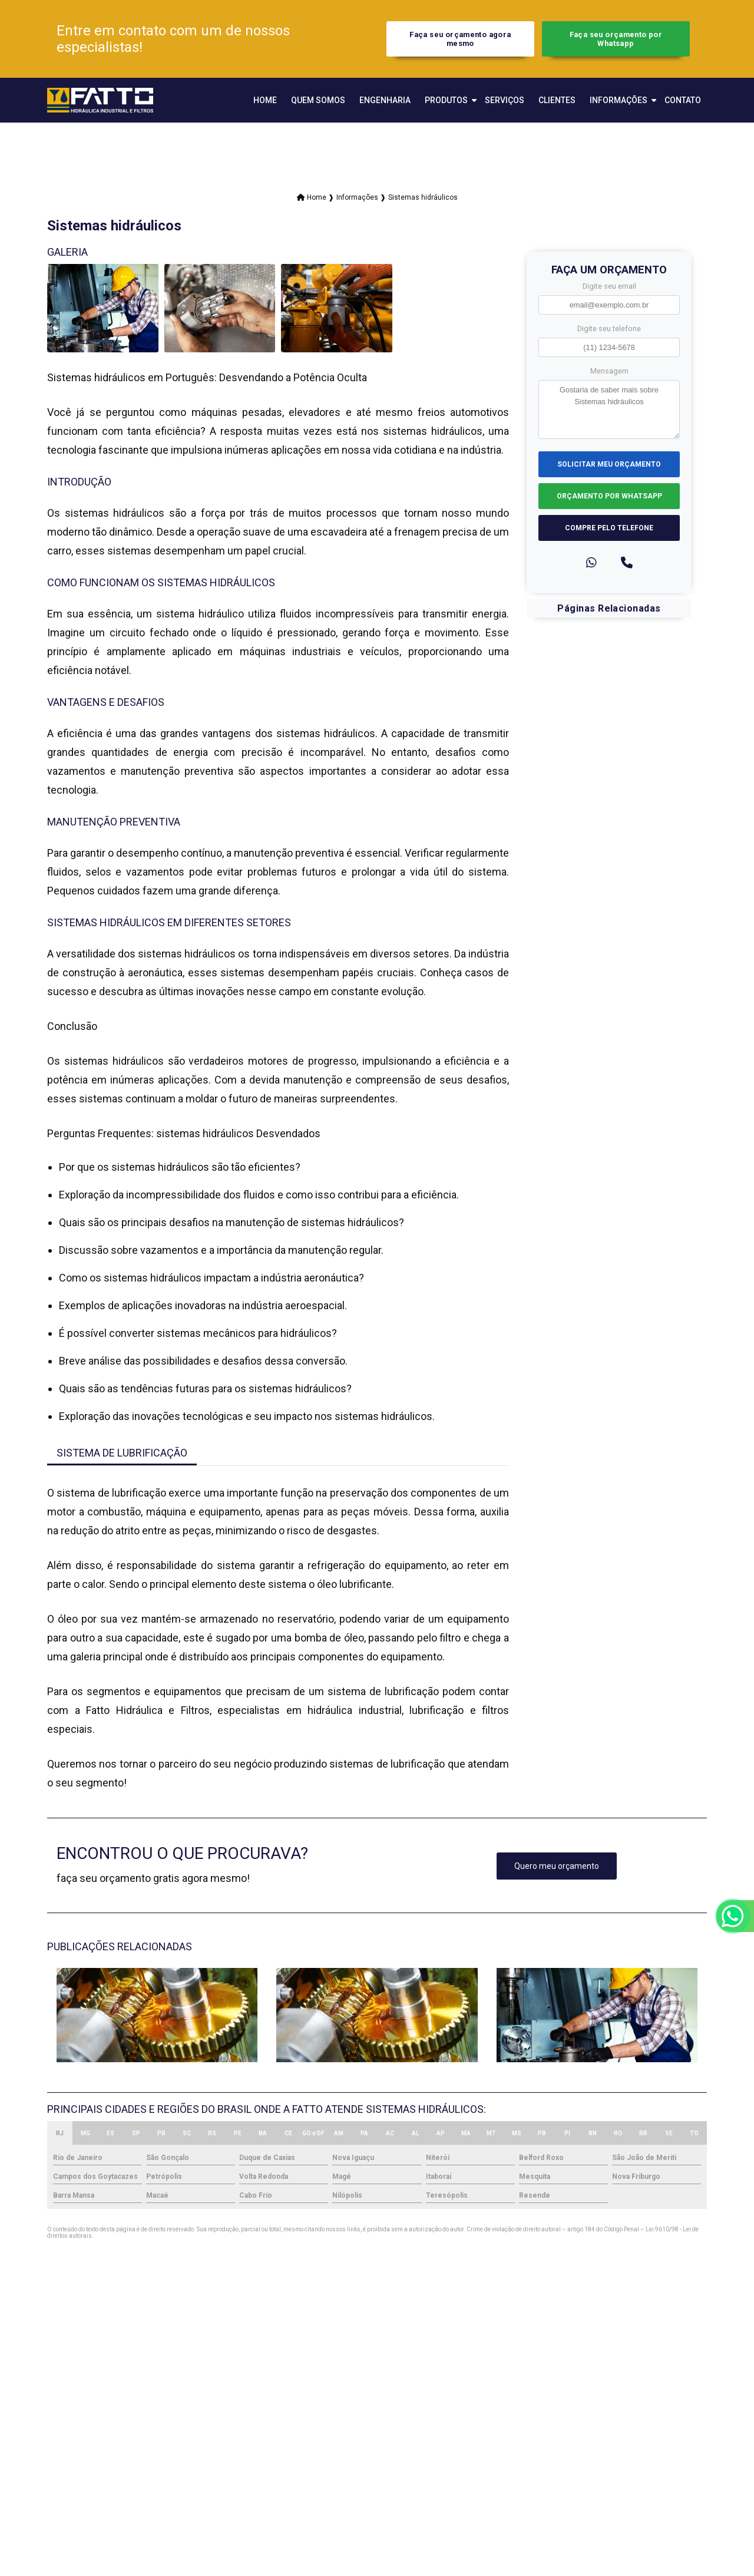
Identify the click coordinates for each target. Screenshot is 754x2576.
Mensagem (609, 370)
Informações (618, 100)
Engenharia (385, 100)
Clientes (557, 100)
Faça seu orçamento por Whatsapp (616, 39)
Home (265, 100)
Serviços (504, 100)
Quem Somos (318, 100)
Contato (682, 100)
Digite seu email (609, 286)
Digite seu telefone (609, 328)
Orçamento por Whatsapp (609, 496)
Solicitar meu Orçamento (609, 464)
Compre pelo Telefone (609, 528)
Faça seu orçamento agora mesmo (460, 39)
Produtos (446, 100)
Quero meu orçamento (556, 1866)
